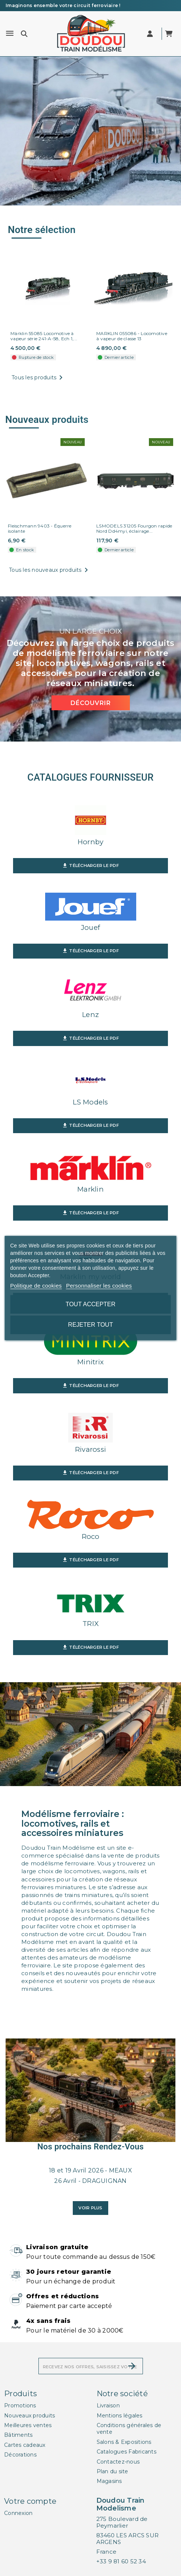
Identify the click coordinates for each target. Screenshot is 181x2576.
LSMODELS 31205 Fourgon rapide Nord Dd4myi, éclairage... (134, 528)
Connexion (18, 2513)
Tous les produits (38, 378)
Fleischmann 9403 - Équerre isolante (40, 528)
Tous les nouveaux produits (50, 570)
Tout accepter (91, 1304)
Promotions (20, 2405)
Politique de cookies (36, 1285)
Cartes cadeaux (25, 2445)
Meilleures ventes (28, 2425)
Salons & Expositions (124, 2442)
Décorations (20, 2454)
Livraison (108, 2405)
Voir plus (90, 2207)
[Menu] (9, 33)
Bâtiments (18, 2435)
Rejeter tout (90, 1325)
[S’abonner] (132, 2366)
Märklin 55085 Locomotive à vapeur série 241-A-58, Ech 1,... (43, 336)
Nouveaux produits (29, 2415)
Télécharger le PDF (90, 866)
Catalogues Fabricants (126, 2451)
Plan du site (112, 2471)
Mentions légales (120, 2415)
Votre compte (30, 2501)
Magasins (109, 2481)
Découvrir (91, 703)
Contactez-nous (118, 2461)
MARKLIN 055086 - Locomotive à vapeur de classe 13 (131, 336)
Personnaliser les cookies (99, 1285)
